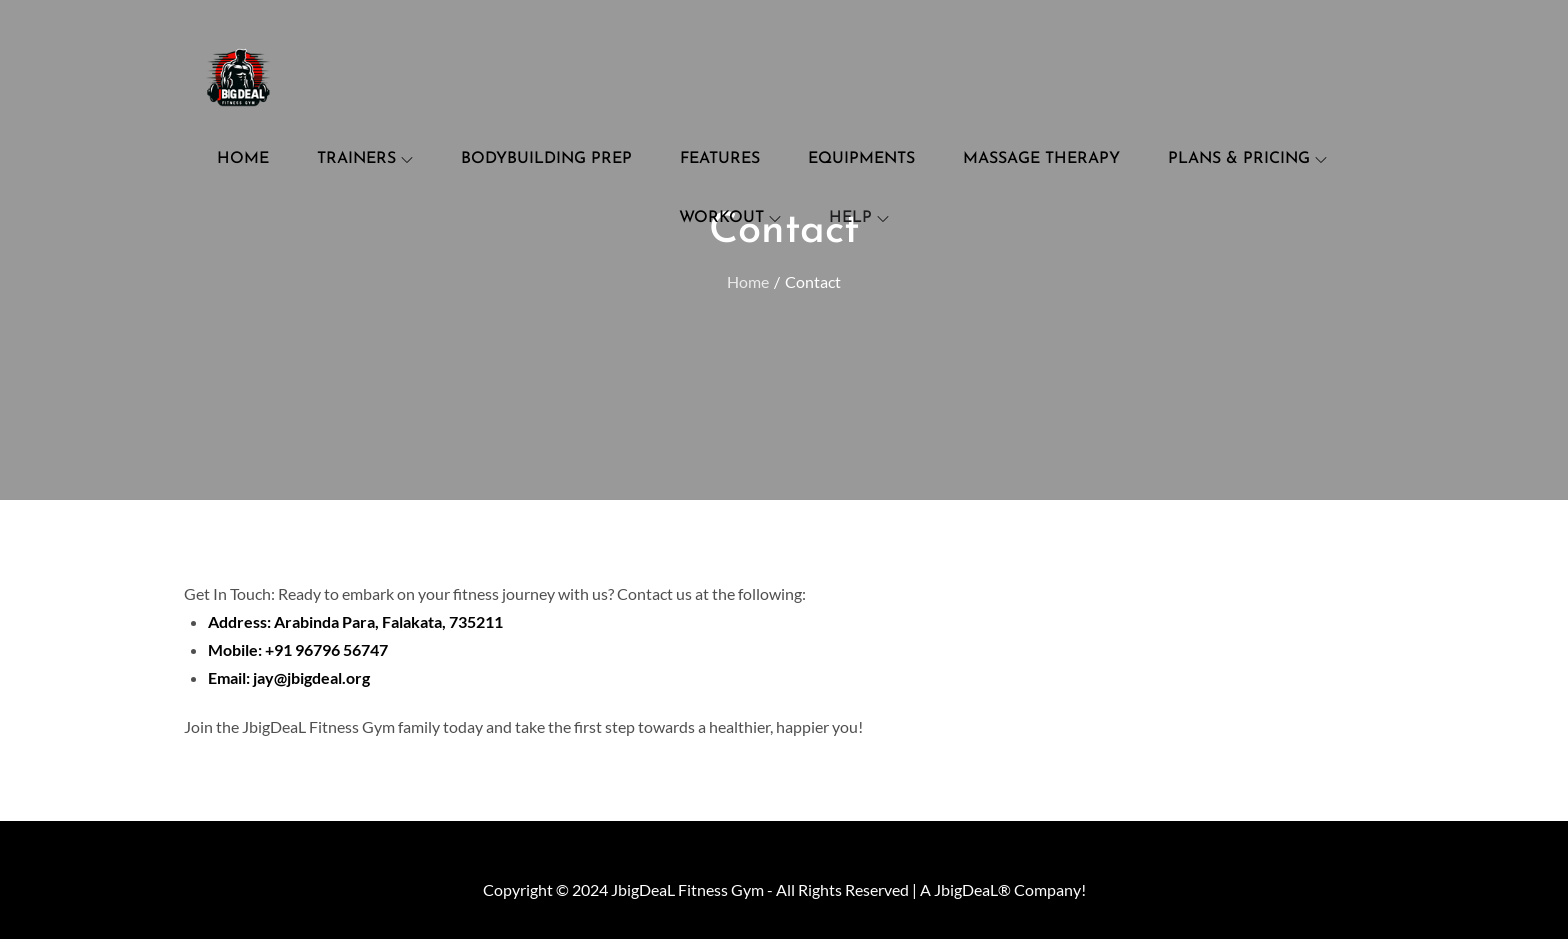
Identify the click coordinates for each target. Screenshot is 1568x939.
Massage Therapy (1041, 159)
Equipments (861, 159)
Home (243, 159)
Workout (730, 218)
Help (859, 218)
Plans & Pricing (1247, 159)
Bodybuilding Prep (546, 159)
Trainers (365, 159)
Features (720, 159)
